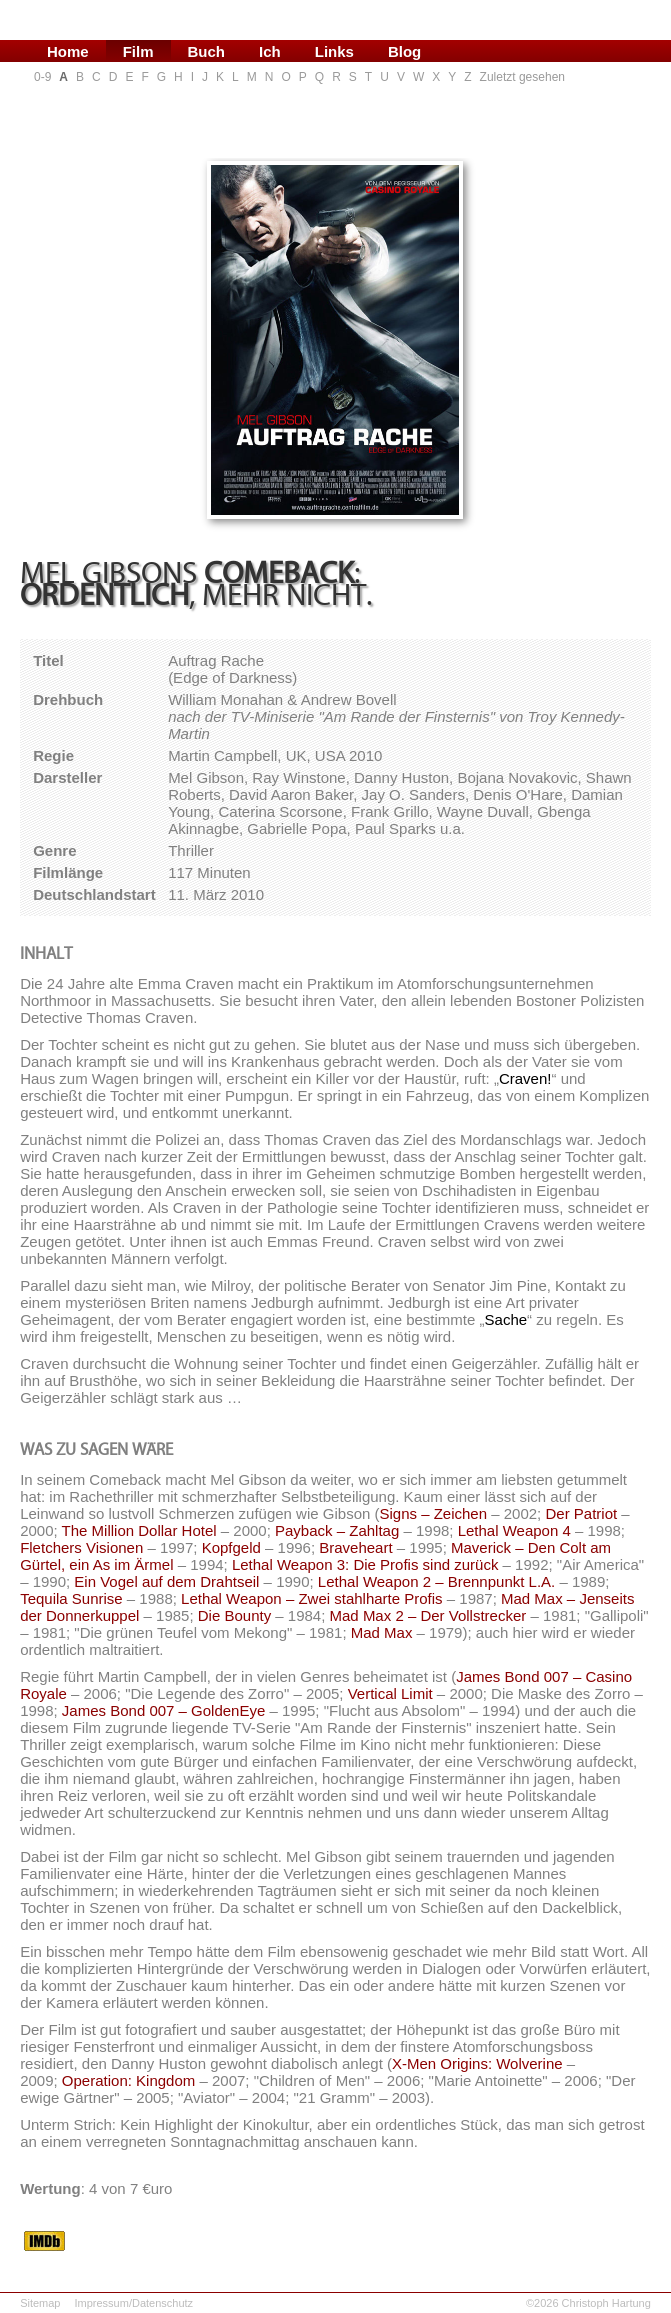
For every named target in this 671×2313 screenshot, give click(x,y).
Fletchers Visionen (81, 1547)
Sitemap (40, 2303)
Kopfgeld (231, 1547)
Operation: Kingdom (128, 2080)
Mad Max (382, 1632)
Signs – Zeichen (433, 1513)
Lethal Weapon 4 (514, 1530)
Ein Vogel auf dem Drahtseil (166, 1581)
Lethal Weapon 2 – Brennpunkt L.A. (436, 1581)
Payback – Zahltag (337, 1530)
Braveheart (355, 1547)
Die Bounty (234, 1615)
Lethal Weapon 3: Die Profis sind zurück (365, 1564)
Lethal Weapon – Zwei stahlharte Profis (312, 1598)
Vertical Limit (390, 1693)
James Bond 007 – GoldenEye (163, 1710)
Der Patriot (581, 1513)
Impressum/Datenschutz (133, 2303)
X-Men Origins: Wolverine (477, 2063)
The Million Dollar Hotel (139, 1530)
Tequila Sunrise (71, 1598)
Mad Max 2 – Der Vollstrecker (428, 1615)
